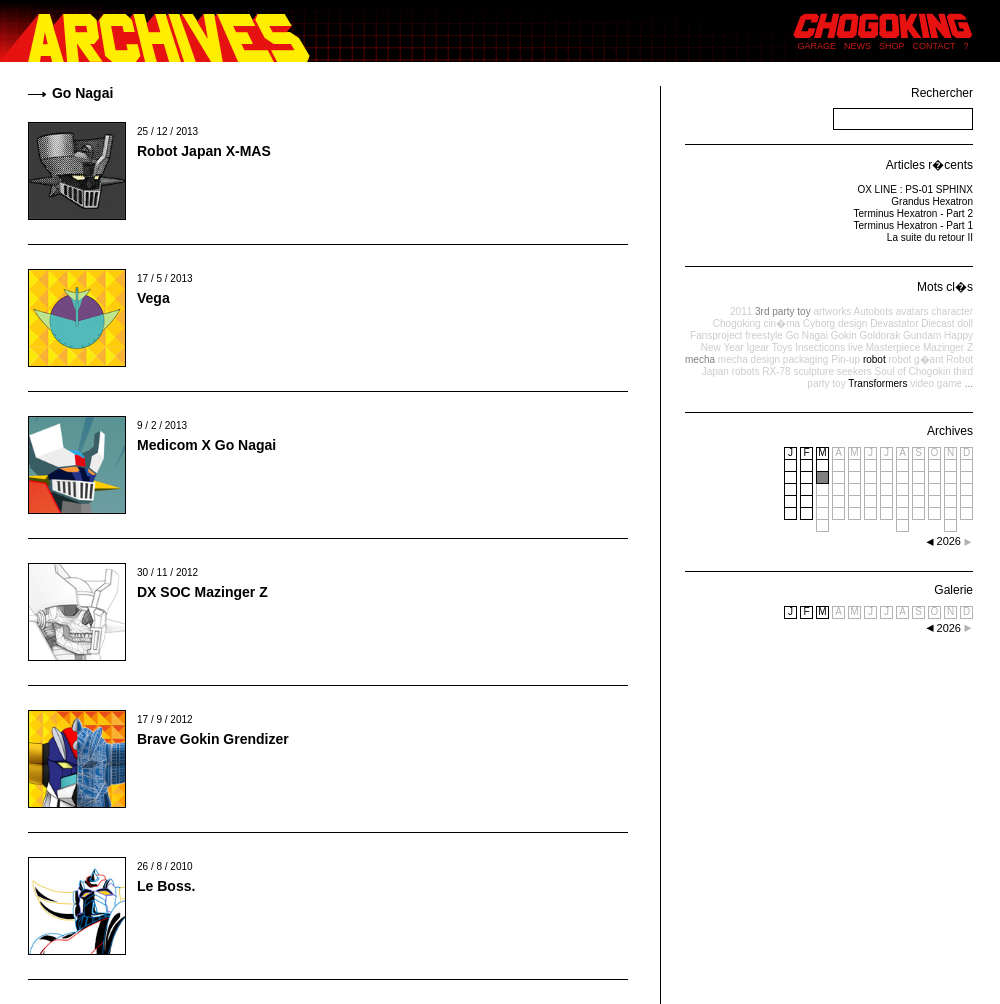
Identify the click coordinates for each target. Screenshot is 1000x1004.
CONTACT (934, 46)
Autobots (872, 311)
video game (936, 383)
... (969, 383)
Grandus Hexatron (932, 201)
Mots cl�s (945, 287)
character (952, 311)
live (855, 347)
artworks (832, 311)
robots (746, 371)
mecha (700, 359)
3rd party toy (783, 311)
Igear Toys (769, 347)
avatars (912, 311)
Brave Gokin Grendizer (213, 739)
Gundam (922, 335)
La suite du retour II (930, 237)
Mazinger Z (948, 347)
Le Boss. (166, 886)
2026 (949, 628)
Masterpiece (893, 347)
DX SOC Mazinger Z (202, 592)
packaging (806, 359)
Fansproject (716, 335)
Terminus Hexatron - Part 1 (914, 225)
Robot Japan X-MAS (204, 151)
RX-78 (776, 371)
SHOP (892, 46)
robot (874, 359)
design (852, 323)
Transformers (877, 383)
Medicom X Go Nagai (206, 445)
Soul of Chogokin (913, 371)
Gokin (844, 335)
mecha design (749, 359)
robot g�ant (915, 359)
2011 (741, 311)
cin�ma (781, 323)
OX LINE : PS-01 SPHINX (915, 189)
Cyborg (819, 323)
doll (965, 323)
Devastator (894, 323)
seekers (854, 371)
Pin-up (845, 359)
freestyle (764, 335)
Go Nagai (807, 335)
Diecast (937, 323)
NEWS (857, 46)
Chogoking (737, 323)
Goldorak (880, 335)
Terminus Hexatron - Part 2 (914, 213)
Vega (153, 298)
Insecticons (820, 347)
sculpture (813, 371)
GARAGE (817, 46)
